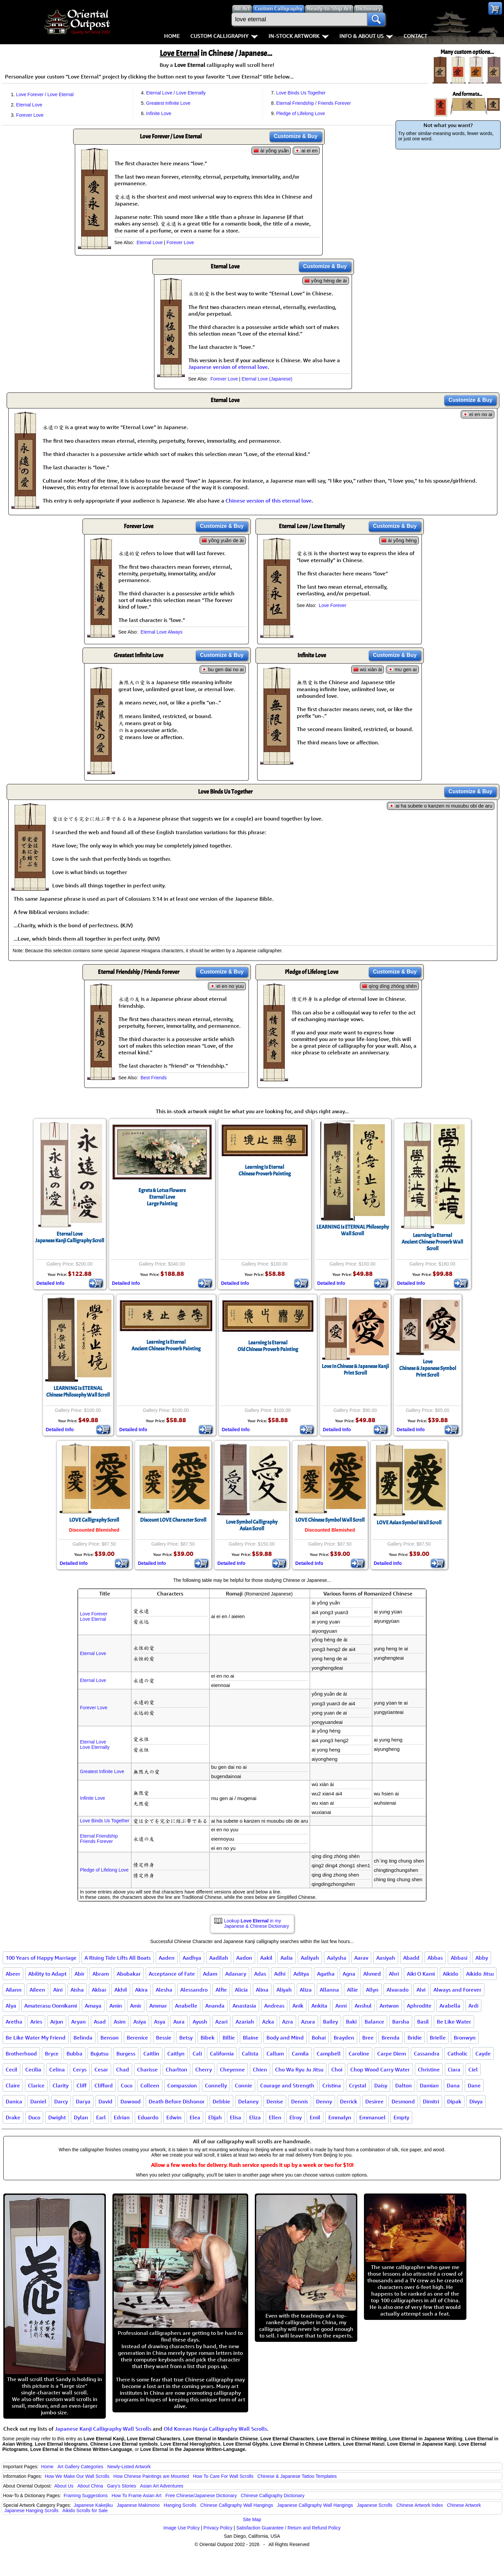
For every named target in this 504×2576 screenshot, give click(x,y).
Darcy (61, 2101)
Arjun (56, 2021)
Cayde (483, 2053)
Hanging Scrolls (180, 2505)
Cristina (331, 2085)
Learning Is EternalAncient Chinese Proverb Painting (166, 1345)
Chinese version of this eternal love (269, 500)
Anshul (363, 2005)
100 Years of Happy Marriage (41, 1957)
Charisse (147, 2069)
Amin (115, 2005)
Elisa (235, 2117)
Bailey (330, 2021)
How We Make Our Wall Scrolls (77, 2476)
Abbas (435, 1957)
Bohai (319, 2037)
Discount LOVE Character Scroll (173, 1520)
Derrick (348, 2101)
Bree (368, 2037)
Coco (126, 2085)
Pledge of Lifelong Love (300, 113)
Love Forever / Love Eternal (45, 94)
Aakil (266, 1957)
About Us (64, 2486)
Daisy (380, 2085)
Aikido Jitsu (480, 1973)
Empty (401, 2117)
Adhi (279, 1973)
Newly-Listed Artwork (129, 2466)
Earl (101, 2117)
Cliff (81, 2085)
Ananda (215, 2005)
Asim (119, 2021)
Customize (296, 136)
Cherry (203, 2069)
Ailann (14, 1989)
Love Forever (332, 605)
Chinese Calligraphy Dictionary (272, 2495)
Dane (474, 2085)
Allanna (329, 1989)
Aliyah (284, 1989)
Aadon (244, 1957)
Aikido (450, 1973)
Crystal (357, 2085)
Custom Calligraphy (224, 36)
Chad (122, 2069)
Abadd (411, 1957)
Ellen (275, 2117)
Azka (268, 2021)
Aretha (14, 2021)
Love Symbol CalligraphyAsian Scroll (251, 1525)
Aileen (37, 1989)
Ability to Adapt (47, 1973)
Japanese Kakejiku (93, 2505)
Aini (58, 1989)
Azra (287, 2021)
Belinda (83, 2037)
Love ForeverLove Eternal (93, 1616)
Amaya (93, 2005)
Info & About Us (366, 36)
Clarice (36, 2085)
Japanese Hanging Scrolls (31, 2510)
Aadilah (218, 1957)
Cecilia (33, 2069)
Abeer (13, 1973)
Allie (352, 1989)
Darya (83, 2101)
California (222, 2053)
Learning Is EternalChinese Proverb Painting (265, 1170)
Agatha (326, 1973)
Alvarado (398, 1989)
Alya (11, 2005)
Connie (243, 2085)
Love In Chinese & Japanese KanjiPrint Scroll (355, 1369)
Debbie (221, 2101)
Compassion (182, 2085)
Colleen (149, 2085)
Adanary (235, 1973)
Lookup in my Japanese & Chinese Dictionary (256, 1923)
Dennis (299, 2101)
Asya (159, 2021)
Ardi (473, 2005)
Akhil (120, 1989)
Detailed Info (51, 1283)
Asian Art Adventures (161, 2486)
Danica (14, 2101)
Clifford (103, 2085)
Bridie (415, 2037)
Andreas (274, 2005)
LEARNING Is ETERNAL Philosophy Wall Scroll (352, 1230)
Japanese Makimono (138, 2505)
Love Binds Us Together (300, 92)
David (105, 2101)
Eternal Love (29, 104)
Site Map (252, 2519)
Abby (481, 1957)
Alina (262, 1989)
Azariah (245, 2021)
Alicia (241, 1989)
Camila (300, 2053)
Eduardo (148, 2117)
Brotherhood (21, 2053)
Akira (141, 1989)
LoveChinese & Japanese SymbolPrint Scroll (427, 1368)
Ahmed (372, 1973)
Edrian (122, 2117)
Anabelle (186, 2005)
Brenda (391, 2037)
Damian (429, 2085)
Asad (100, 2021)
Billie (229, 2037)
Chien (260, 2069)
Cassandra (426, 2053)
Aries (36, 2021)
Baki (351, 2021)
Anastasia (244, 2005)
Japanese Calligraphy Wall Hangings (315, 2505)
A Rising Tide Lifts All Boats (117, 1957)
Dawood (130, 2101)
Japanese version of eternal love (228, 367)
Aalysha (336, 1957)
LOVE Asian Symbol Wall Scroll (409, 1522)
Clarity (61, 2085)
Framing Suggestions (85, 2495)
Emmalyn (339, 2117)
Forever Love (29, 115)
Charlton (176, 2069)
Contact (415, 36)
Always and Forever (457, 1989)
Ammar (158, 2005)
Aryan (78, 2021)
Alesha (164, 1989)
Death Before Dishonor (177, 2101)
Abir (79, 1973)
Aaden (167, 1957)
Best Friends (153, 1077)
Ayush (200, 2021)
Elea (195, 2117)
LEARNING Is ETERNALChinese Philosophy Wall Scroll (78, 1391)
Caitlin (151, 2053)
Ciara (454, 2069)
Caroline (359, 2053)
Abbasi (459, 1957)
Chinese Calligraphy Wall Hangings (236, 2505)
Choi (336, 2069)
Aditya (301, 1973)
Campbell (329, 2053)
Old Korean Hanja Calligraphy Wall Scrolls (215, 2428)
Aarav (361, 1957)
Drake (13, 2117)
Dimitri (431, 2101)
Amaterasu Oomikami (50, 2005)
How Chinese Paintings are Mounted (151, 2476)
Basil (423, 2021)
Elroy (295, 2117)
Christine (429, 2069)
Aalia (286, 1957)
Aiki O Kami (421, 1973)
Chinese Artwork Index (420, 2505)
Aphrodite (419, 2005)
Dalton (403, 2085)
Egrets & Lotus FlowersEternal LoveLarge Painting (162, 1197)
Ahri (394, 1973)
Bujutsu (99, 2053)
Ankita (319, 2005)
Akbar (99, 1989)
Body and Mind (285, 2037)
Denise (274, 2101)
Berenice (137, 2037)
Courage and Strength (287, 2085)
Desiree (374, 2101)
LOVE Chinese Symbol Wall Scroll (330, 1520)
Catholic (457, 2053)
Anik (297, 2005)
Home (172, 36)
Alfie (221, 1989)
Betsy (186, 2037)
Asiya (139, 2021)
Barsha (400, 2021)
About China (90, 2486)
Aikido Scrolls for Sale (85, 2510)
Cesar (101, 2069)
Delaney (248, 2101)
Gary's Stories (121, 2486)
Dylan (81, 2117)
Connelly (216, 2085)
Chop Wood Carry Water (380, 2069)
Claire (13, 2085)
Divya (476, 2101)
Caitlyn (176, 2053)
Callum (275, 2053)
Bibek (208, 2037)
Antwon (389, 2005)
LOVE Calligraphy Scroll (94, 1520)
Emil (315, 2117)
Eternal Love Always (161, 632)
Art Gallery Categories (80, 2466)
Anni (341, 2005)
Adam (210, 1973)
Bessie (163, 2037)
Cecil (11, 2069)
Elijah (215, 2117)
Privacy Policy (218, 2527)
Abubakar (129, 1973)
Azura (308, 2021)
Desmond (403, 2101)
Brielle (438, 2037)
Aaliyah (310, 1957)
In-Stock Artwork (298, 36)
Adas (260, 1973)
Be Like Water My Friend (36, 2037)
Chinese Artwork (464, 2505)
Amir (135, 2005)
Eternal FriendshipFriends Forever (99, 1838)
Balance (374, 2021)
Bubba (75, 2053)
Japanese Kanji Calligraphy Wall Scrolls (103, 2428)
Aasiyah (385, 1957)
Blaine (250, 2037)
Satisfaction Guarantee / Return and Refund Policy (288, 2527)
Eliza (255, 2117)
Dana (453, 2085)
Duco (34, 2117)
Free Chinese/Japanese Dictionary (201, 2495)
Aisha (77, 1989)
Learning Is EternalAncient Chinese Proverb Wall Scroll (432, 1242)
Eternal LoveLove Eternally (94, 1744)
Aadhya (192, 1957)
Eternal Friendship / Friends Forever (313, 103)
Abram (100, 1973)
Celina (57, 2069)
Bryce (52, 2053)
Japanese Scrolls (375, 2505)
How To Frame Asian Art (136, 2495)
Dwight (57, 2117)
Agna (349, 1973)
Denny (324, 2101)
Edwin (174, 2117)
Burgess (125, 2053)
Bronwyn (465, 2037)
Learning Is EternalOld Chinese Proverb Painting (268, 1346)
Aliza (306, 1989)
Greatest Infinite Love (168, 103)
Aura (179, 2021)
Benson (109, 2037)
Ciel (473, 2069)
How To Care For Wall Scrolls (223, 2476)
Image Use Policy (181, 2527)
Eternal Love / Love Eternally (176, 92)
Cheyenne (232, 2069)
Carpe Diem (391, 2053)
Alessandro (194, 1989)
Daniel (38, 2101)
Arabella (449, 2005)
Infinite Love (158, 113)
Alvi (421, 1989)
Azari (221, 2021)
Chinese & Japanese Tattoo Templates (297, 2476)
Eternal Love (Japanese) (267, 378)
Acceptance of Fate (172, 1973)
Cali (197, 2053)
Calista (250, 2053)
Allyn (372, 1989)
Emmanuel (372, 2117)
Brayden (344, 2037)
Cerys (79, 2069)
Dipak (454, 2101)
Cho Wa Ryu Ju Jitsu (299, 2069)
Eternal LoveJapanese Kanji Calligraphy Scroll (69, 1237)
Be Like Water (454, 2021)
